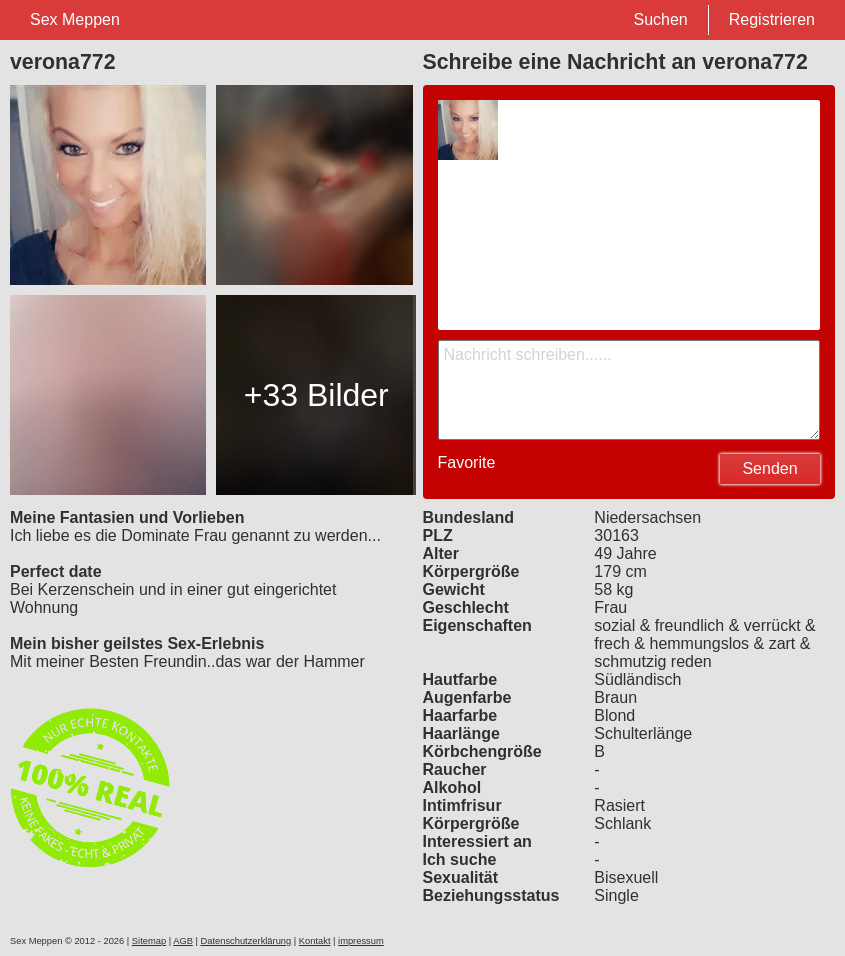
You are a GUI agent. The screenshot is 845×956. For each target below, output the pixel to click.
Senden (769, 468)
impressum (361, 941)
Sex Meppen (75, 19)
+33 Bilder (316, 395)
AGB (183, 941)
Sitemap (149, 941)
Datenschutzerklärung (245, 941)
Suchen (660, 19)
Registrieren (772, 19)
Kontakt (315, 941)
